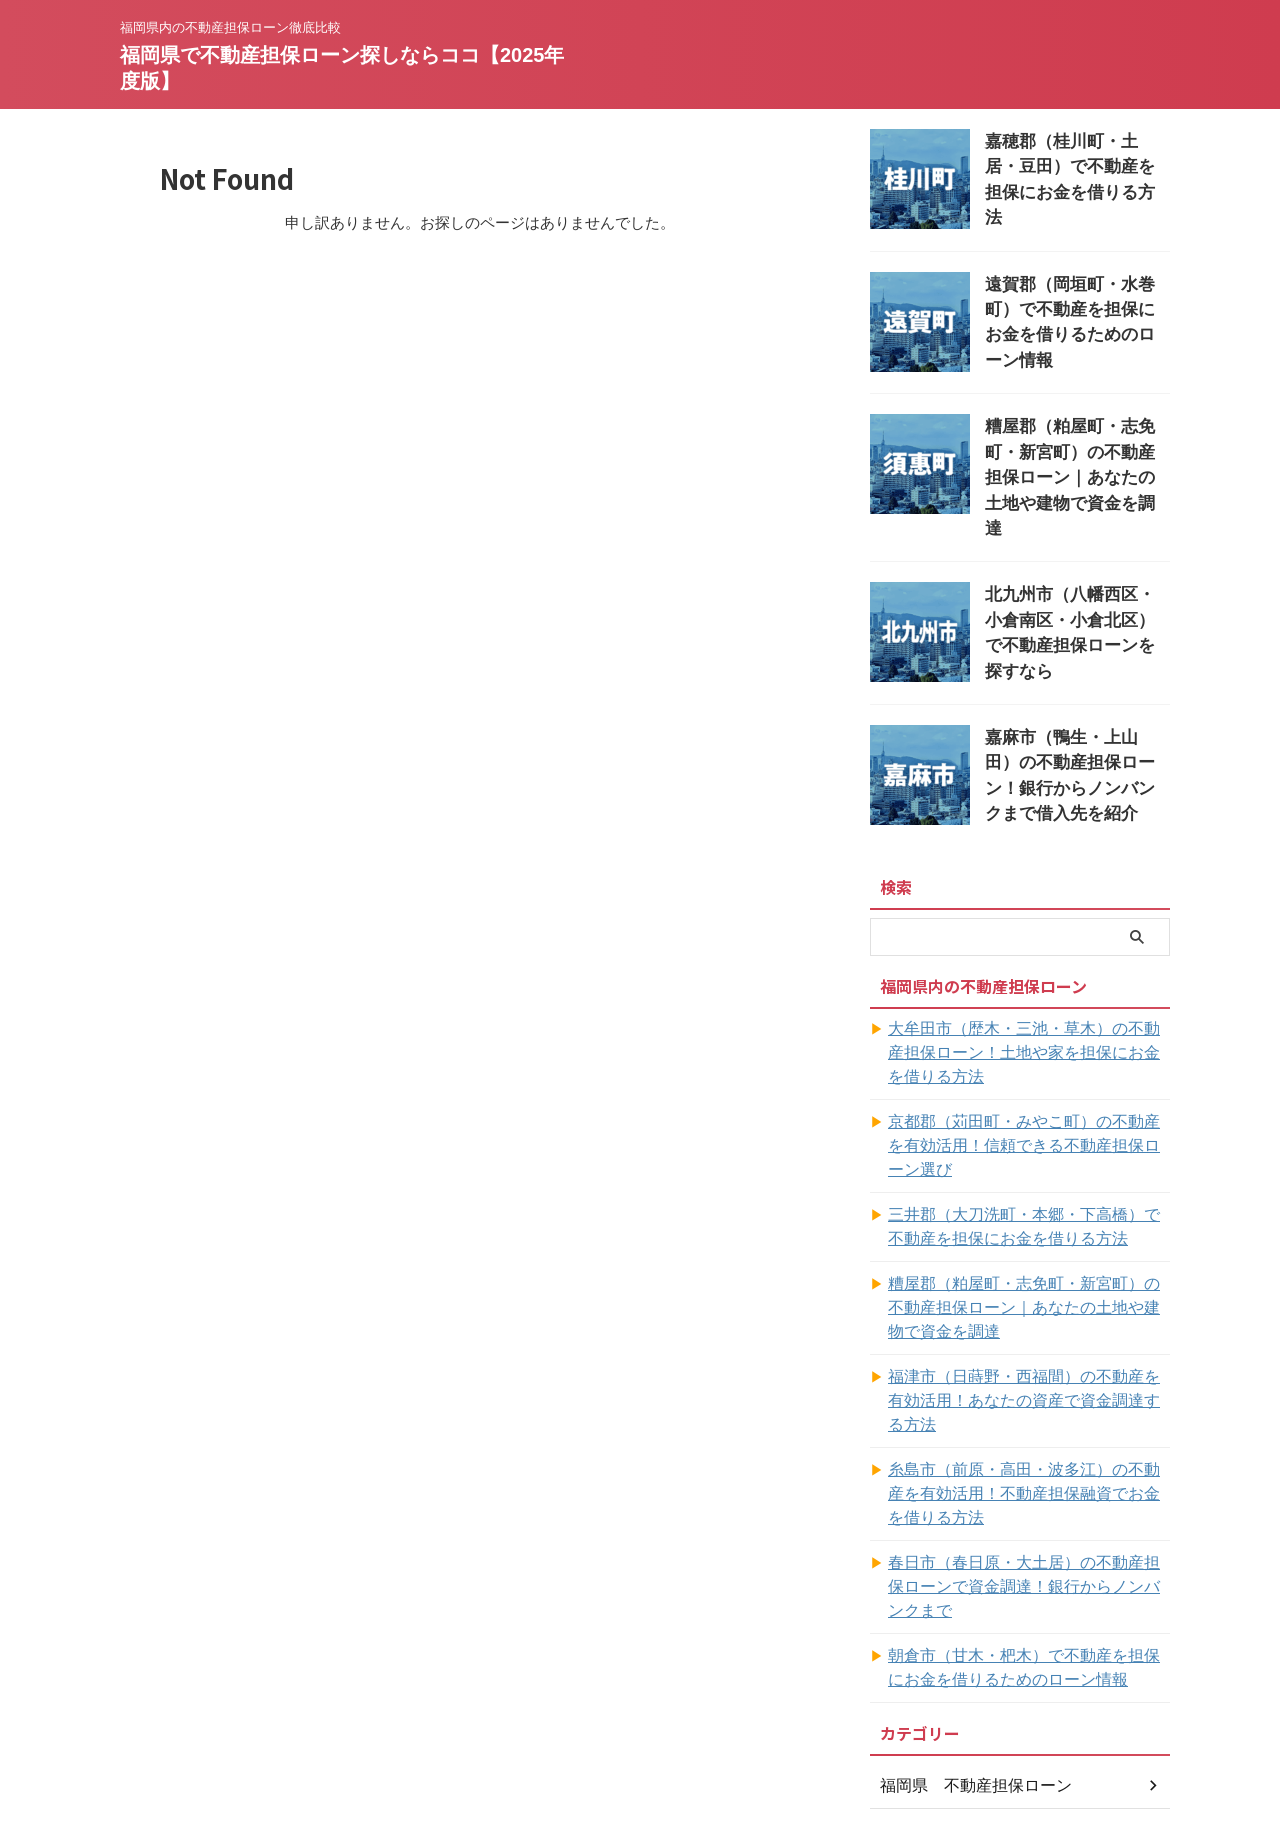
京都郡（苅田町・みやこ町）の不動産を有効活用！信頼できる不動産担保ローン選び (1028, 1076)
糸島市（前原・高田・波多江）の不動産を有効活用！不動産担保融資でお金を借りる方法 (1028, 1376)
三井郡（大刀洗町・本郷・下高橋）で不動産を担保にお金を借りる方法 (1028, 1145)
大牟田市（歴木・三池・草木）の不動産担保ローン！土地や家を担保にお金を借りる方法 (1028, 1007)
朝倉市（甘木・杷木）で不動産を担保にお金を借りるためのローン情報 (1028, 1514)
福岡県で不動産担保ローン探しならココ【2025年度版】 (640, 1762)
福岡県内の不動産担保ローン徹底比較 (640, 1734)
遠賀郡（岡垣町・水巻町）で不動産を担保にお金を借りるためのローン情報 (1076, 303)
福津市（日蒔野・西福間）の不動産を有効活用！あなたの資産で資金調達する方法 (1028, 1307)
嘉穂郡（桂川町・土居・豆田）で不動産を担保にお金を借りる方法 (1076, 162)
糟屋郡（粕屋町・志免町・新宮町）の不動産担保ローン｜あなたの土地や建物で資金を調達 (1028, 1226)
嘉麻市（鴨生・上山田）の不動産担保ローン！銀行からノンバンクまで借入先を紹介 (1076, 726)
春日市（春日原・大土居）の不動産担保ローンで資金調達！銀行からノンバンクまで (1028, 1445)
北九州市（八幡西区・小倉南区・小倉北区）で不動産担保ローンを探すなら (1076, 585)
